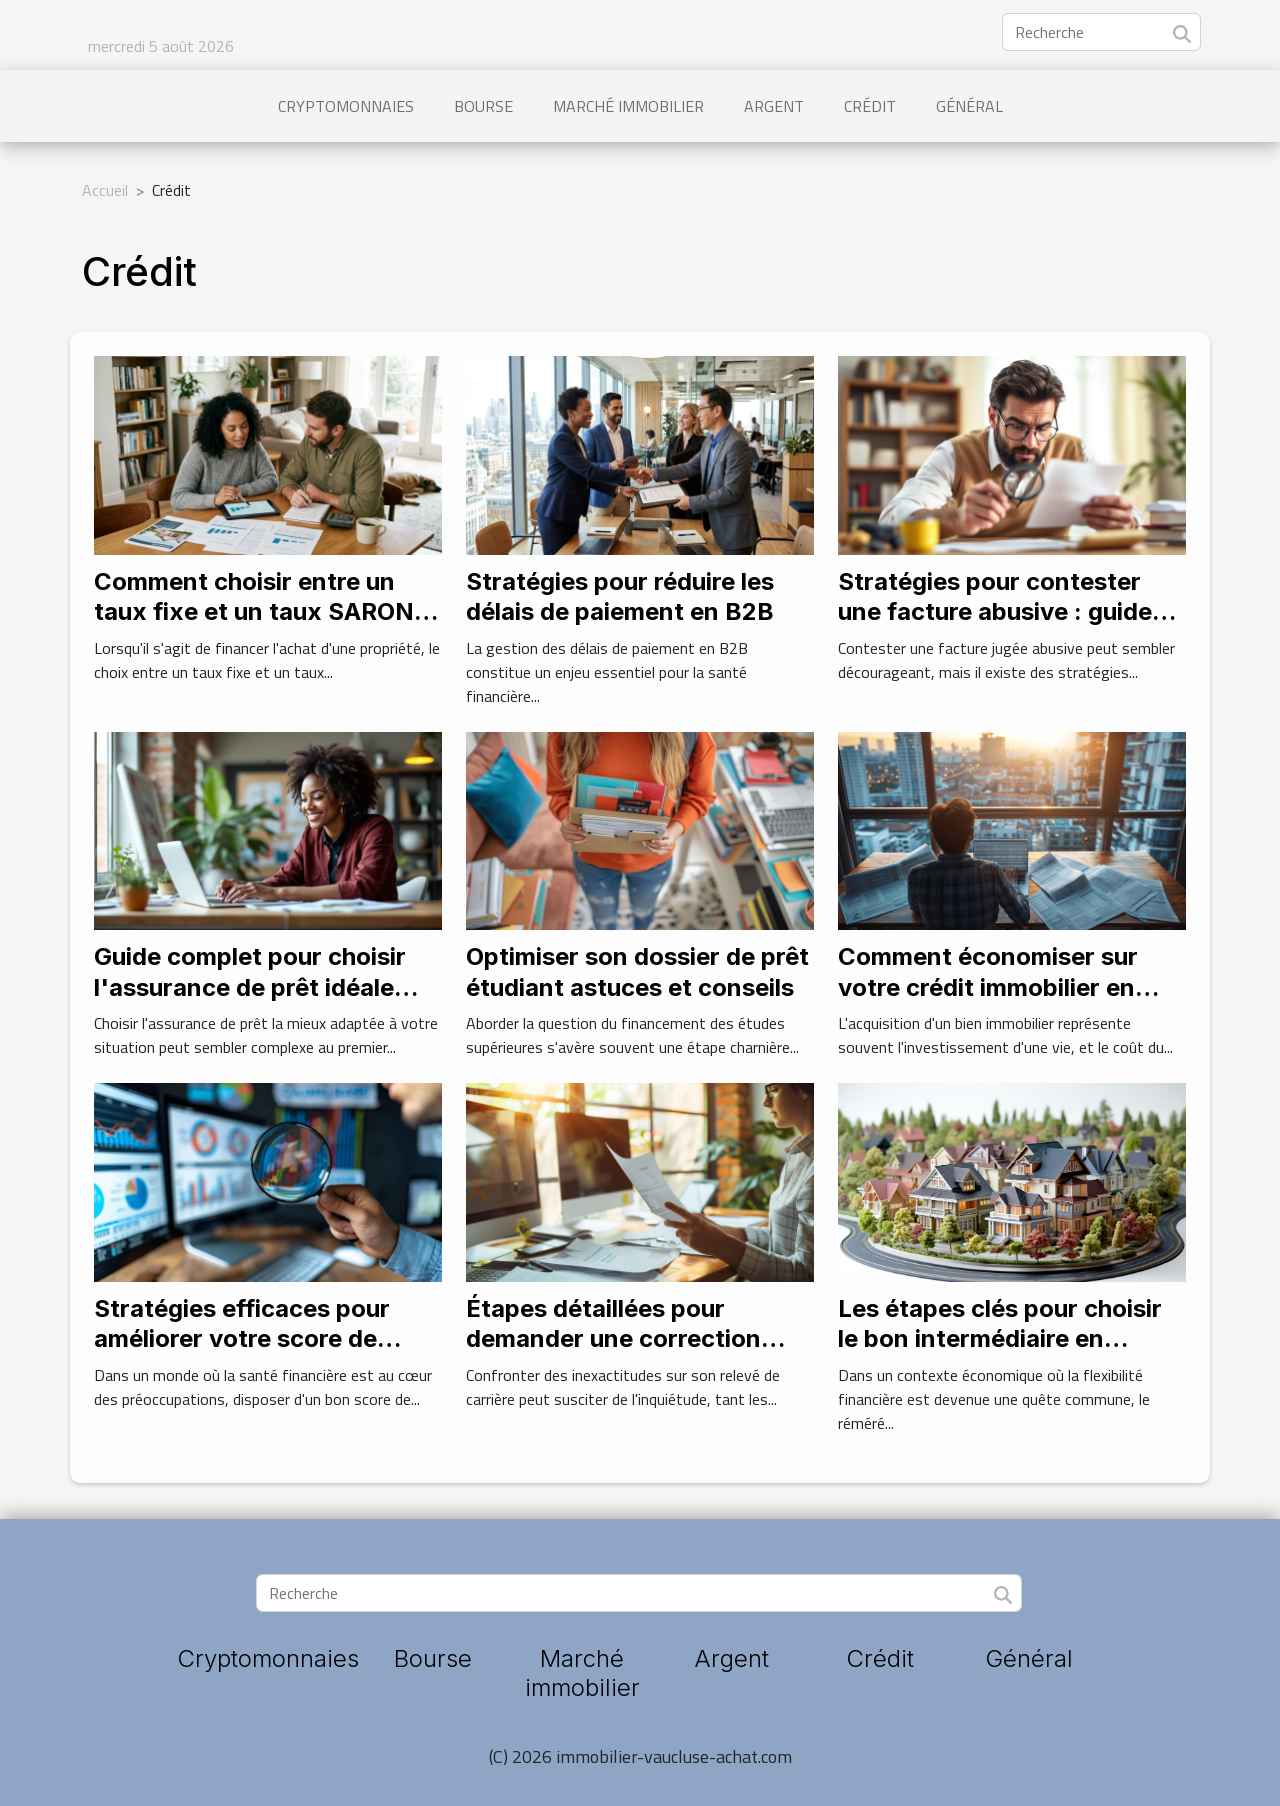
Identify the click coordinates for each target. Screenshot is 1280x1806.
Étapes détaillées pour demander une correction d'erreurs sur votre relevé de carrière (631, 1354)
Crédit (870, 106)
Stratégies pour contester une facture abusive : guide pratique (995, 612)
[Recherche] (1101, 32)
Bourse (483, 106)
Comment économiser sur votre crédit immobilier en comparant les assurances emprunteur (991, 1002)
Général (969, 106)
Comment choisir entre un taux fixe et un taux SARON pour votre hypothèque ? (254, 612)
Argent (774, 106)
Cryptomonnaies (346, 106)
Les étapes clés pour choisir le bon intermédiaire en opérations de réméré (1000, 1339)
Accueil (105, 190)
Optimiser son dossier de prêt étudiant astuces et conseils (637, 971)
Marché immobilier (628, 106)
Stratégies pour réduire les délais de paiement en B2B (620, 596)
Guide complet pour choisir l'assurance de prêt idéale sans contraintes (250, 987)
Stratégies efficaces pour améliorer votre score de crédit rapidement (242, 1339)
